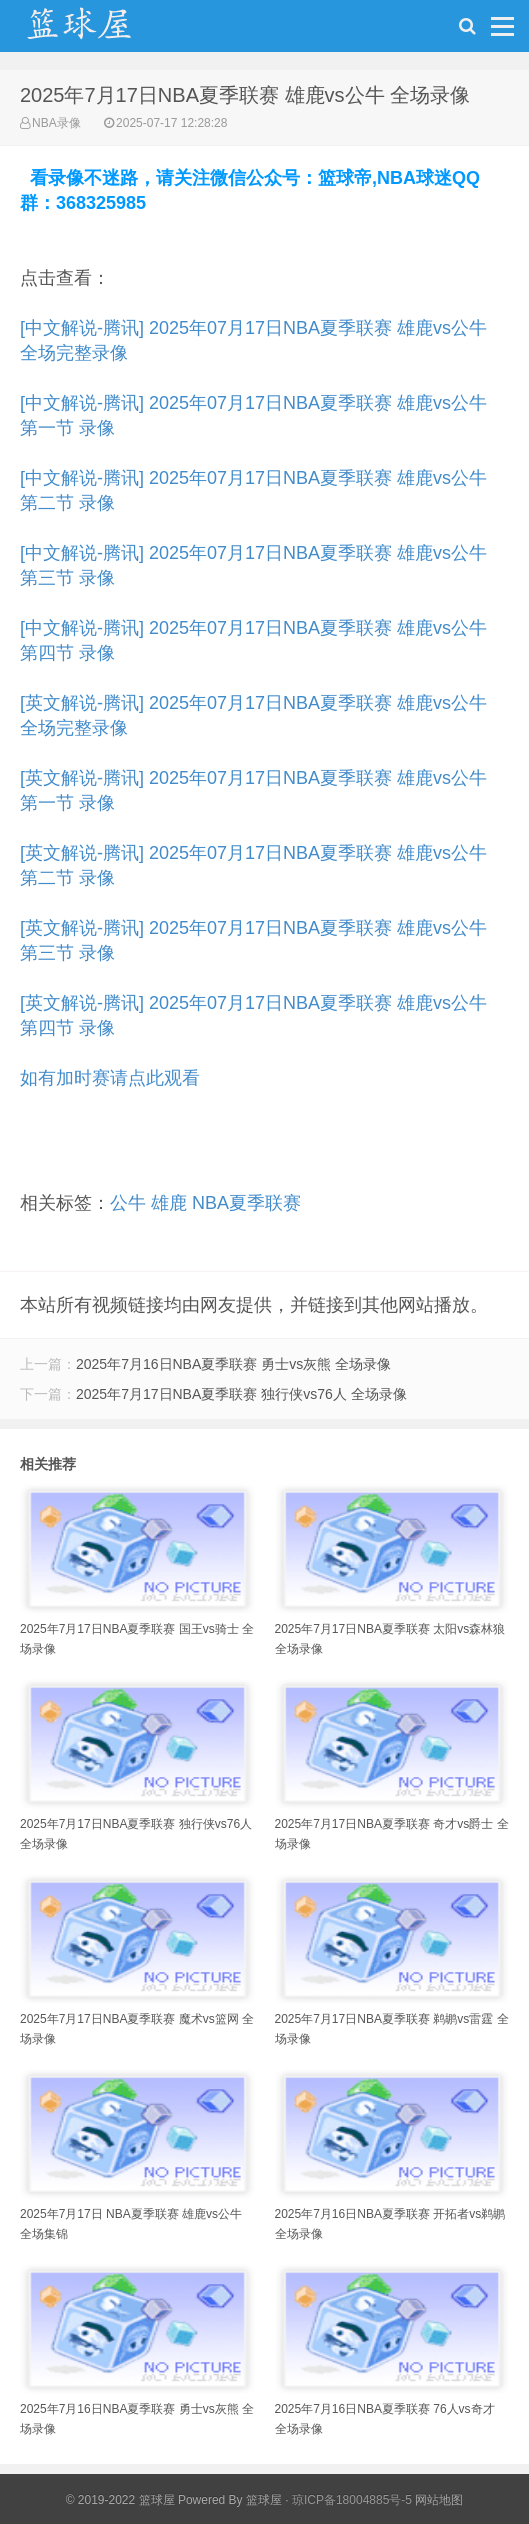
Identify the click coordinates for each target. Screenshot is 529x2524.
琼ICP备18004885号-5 (352, 2500)
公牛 (128, 1203)
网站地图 (439, 2500)
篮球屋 (264, 2500)
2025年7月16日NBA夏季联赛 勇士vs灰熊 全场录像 (233, 1364)
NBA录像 (56, 123)
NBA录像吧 (100, 31)
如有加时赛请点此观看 (110, 1078)
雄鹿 (169, 1203)
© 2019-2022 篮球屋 (120, 2500)
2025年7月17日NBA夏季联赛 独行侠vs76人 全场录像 (241, 1394)
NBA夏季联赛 (246, 1203)
